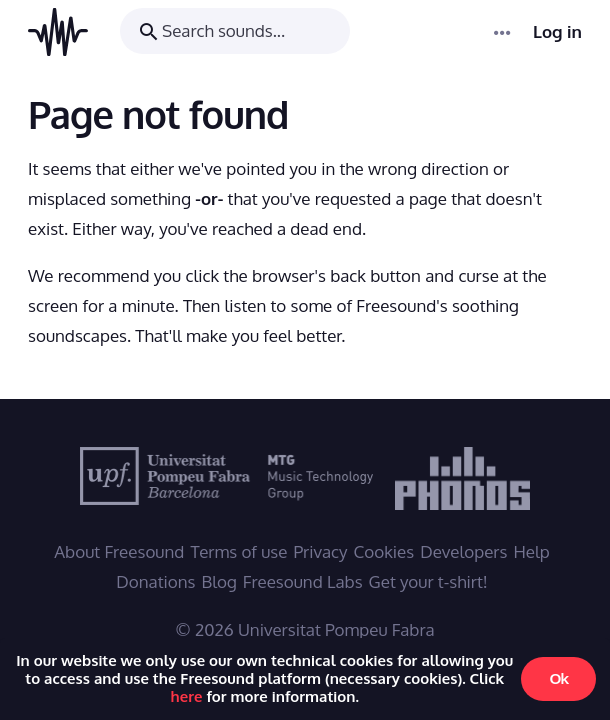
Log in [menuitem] (557, 32)
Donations (155, 581)
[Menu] (503, 32)
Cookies (384, 551)
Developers (463, 551)
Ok (558, 678)
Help (531, 551)
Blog (219, 581)
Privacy (320, 551)
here (187, 696)
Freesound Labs (303, 581)
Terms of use (238, 551)
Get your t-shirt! (428, 581)
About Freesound (119, 551)
